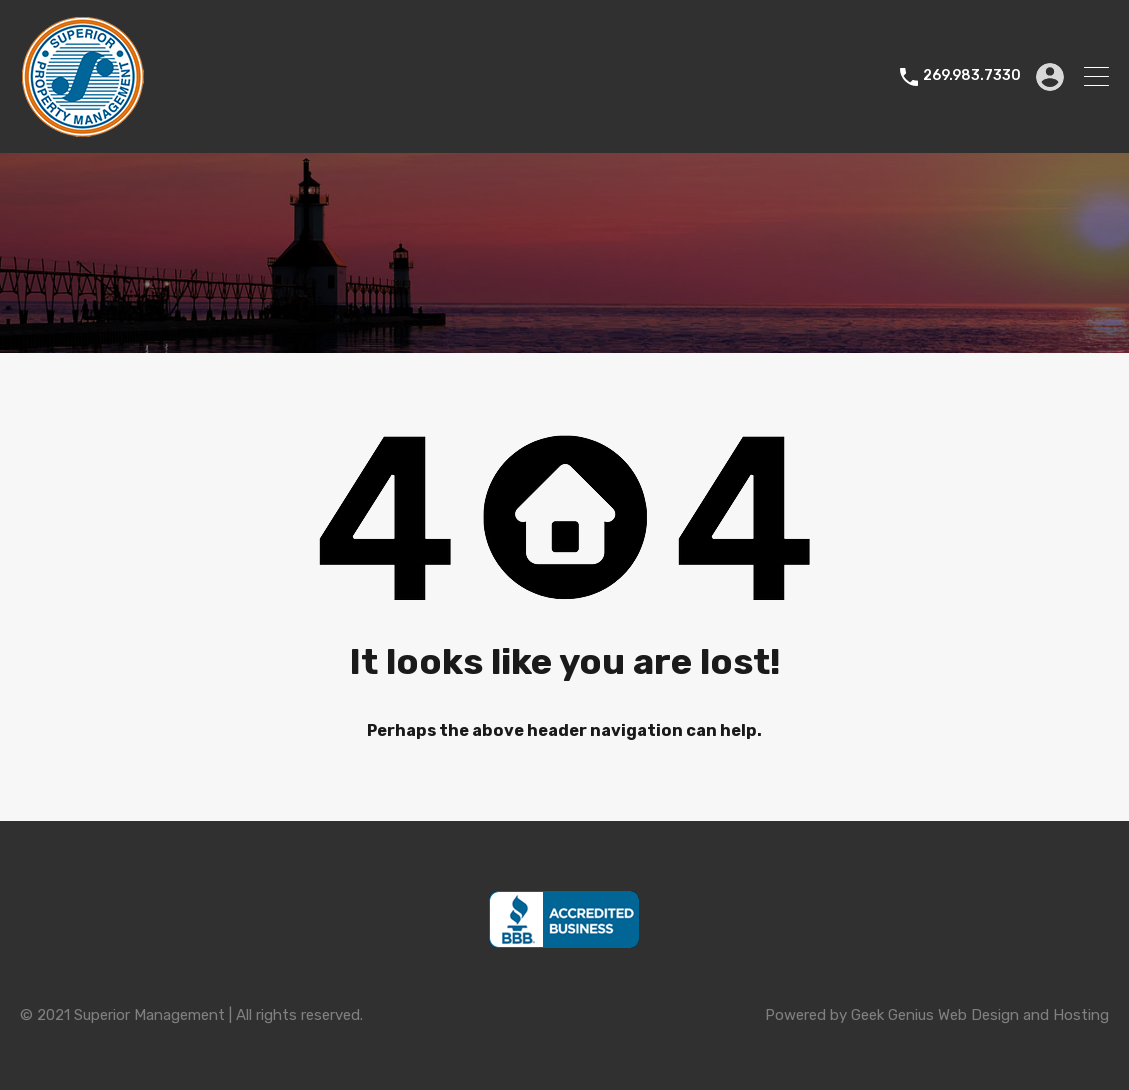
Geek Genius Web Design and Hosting (980, 1015)
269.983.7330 (972, 76)
